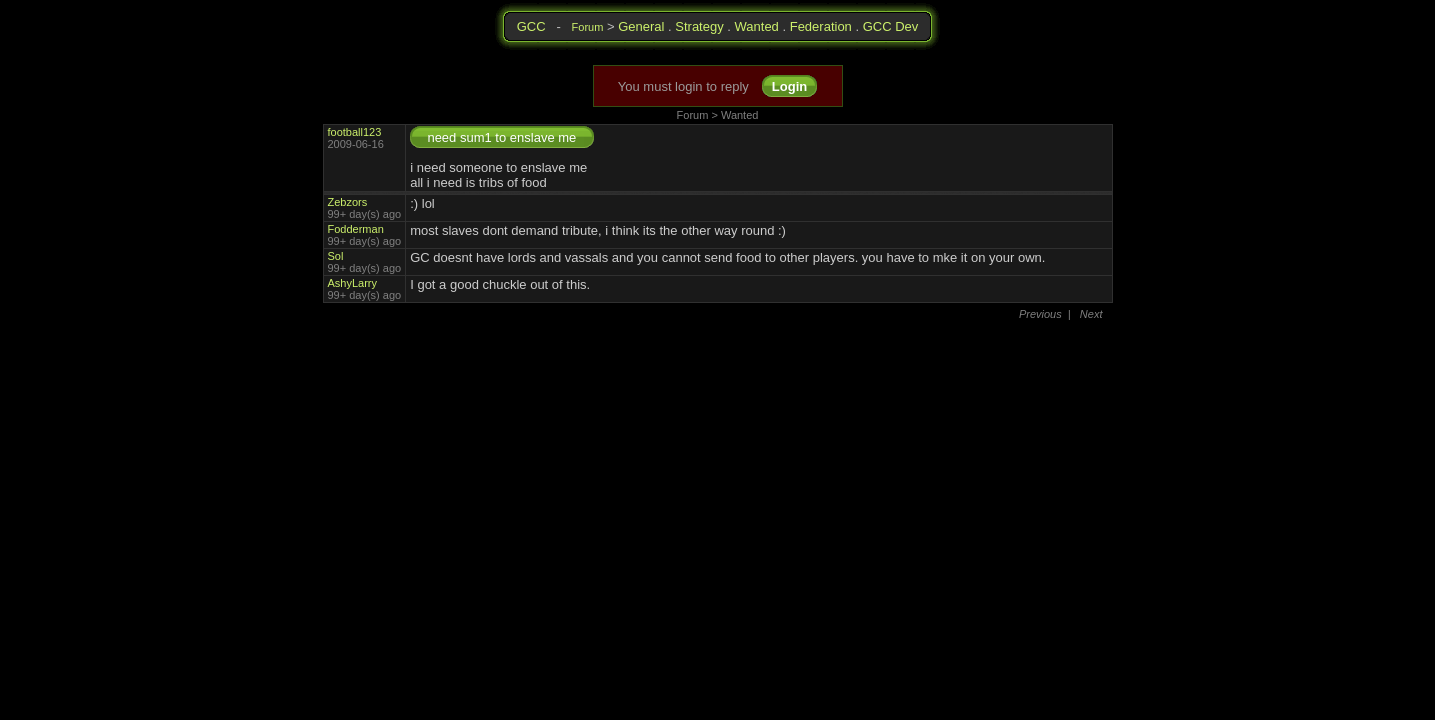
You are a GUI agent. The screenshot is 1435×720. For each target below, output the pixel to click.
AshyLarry (353, 283)
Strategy (699, 26)
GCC (531, 26)
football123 (355, 132)
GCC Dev (891, 26)
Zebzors (348, 202)
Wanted (757, 26)
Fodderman (356, 229)
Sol (336, 256)
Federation (821, 26)
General (641, 26)
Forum (588, 27)
